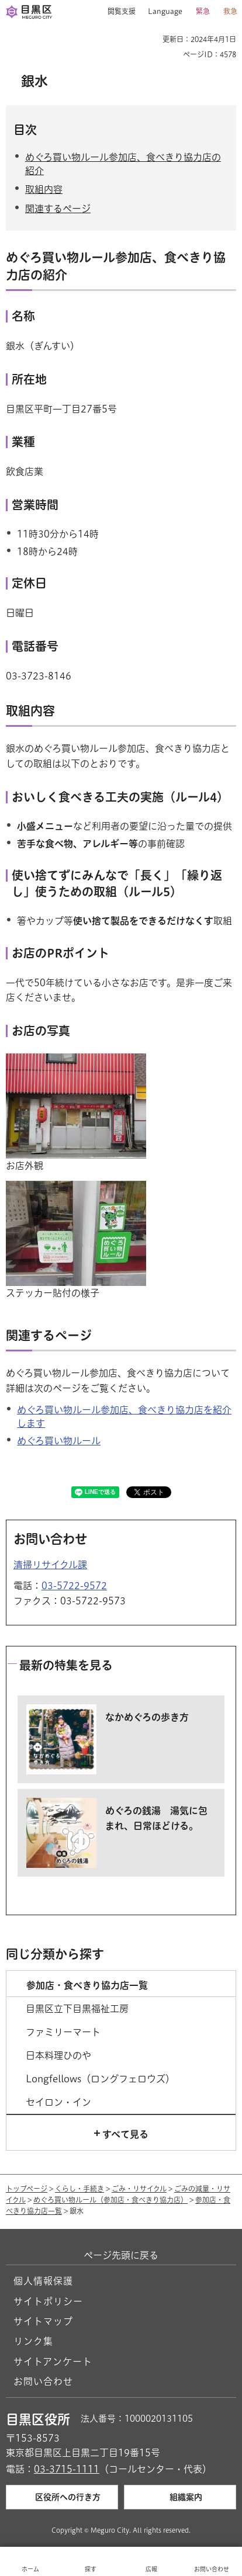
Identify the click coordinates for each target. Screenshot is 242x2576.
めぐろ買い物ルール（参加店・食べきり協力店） (110, 2199)
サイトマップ (43, 2321)
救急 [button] (230, 11)
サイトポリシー (48, 2301)
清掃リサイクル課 (50, 1564)
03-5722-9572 (74, 1585)
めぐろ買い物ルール (59, 1440)
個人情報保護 (43, 2281)
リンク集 (33, 2341)
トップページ (26, 2188)
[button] (117, 11)
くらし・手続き (79, 2188)
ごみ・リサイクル (139, 2188)
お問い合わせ (43, 2381)
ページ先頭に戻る (121, 2255)
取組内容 (44, 189)
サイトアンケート (52, 2361)
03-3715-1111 (66, 2469)
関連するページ (58, 208)
